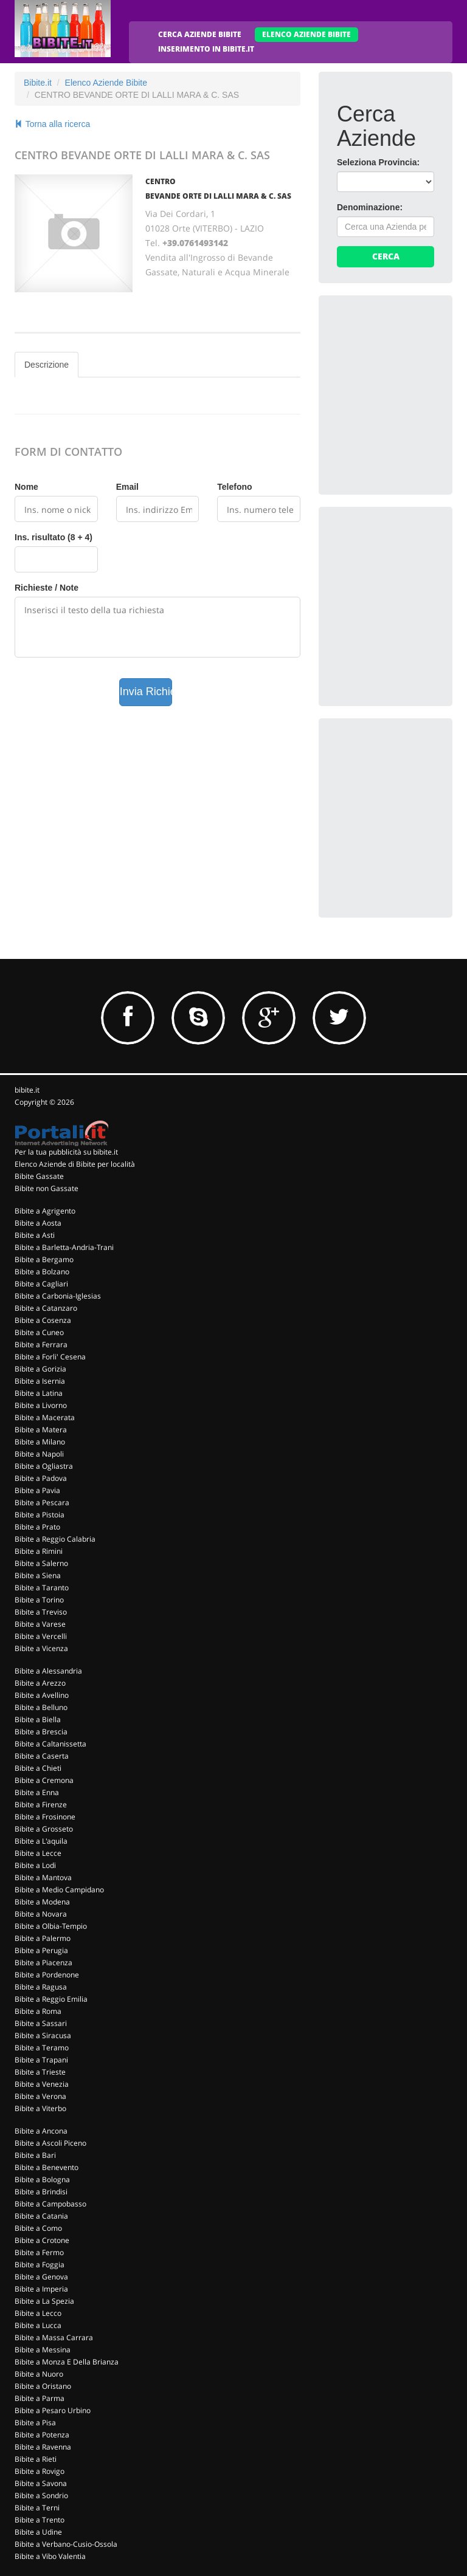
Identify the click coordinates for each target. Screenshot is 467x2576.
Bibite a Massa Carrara (54, 2337)
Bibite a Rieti (36, 2459)
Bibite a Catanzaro (46, 1308)
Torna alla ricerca (52, 124)
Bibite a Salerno (41, 1563)
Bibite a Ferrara (41, 1344)
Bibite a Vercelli (41, 1636)
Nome (26, 487)
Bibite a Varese (40, 1624)
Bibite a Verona (40, 2096)
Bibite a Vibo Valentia (50, 2556)
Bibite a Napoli (39, 1454)
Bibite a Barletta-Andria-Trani (64, 1247)
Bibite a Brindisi (41, 2191)
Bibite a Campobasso (50, 2204)
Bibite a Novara (41, 1914)
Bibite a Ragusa (41, 1987)
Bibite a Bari (35, 2155)
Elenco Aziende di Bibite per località (75, 1164)
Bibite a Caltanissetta (50, 1744)
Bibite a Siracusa (43, 2035)
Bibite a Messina (43, 2349)
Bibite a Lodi (35, 1865)
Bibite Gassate (39, 1176)
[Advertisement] (402, 374)
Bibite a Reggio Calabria (55, 1539)
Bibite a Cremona (44, 1780)
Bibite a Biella (38, 1719)
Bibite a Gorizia (40, 1369)
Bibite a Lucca (38, 2325)
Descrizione (46, 364)
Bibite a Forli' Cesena (50, 1357)
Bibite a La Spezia (44, 2301)
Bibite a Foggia (39, 2264)
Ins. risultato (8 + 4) (53, 537)
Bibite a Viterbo (40, 2108)
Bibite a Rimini (39, 1551)
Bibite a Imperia (41, 2289)
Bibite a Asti (35, 1235)
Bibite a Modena (42, 1902)
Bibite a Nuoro (39, 2374)
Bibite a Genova (41, 2277)
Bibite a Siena (38, 1575)
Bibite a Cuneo (39, 1332)
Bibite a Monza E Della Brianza (67, 2362)
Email (127, 487)
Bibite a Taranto (42, 1587)
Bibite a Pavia (37, 1490)
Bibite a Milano (40, 1442)
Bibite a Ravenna (43, 2447)
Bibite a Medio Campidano (59, 1889)
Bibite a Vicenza (41, 1648)
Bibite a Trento (39, 2520)
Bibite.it (38, 83)
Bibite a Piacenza (43, 1962)
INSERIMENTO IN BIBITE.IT (206, 49)
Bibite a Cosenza (43, 1320)
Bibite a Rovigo (39, 2471)
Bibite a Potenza (42, 2435)
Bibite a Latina (39, 1393)
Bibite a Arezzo (40, 1683)
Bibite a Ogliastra (44, 1466)
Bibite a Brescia (41, 1731)
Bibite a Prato (37, 1527)
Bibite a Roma (38, 2011)
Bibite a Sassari (41, 2023)
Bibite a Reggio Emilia (51, 1999)
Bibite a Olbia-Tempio (51, 1926)
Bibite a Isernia (40, 1381)
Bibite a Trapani (41, 2060)
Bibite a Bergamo (44, 1259)
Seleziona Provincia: (378, 162)
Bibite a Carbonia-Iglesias (58, 1296)
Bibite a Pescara (42, 1502)
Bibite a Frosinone (45, 1817)
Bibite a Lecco (38, 2313)
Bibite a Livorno (41, 1405)
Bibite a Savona (41, 2483)
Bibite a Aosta (38, 1223)
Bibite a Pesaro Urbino (53, 2410)
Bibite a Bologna (42, 2179)
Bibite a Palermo (43, 1938)
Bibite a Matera (41, 1429)
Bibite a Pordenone (47, 1975)
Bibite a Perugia (41, 1950)
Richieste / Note (46, 587)
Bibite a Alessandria (48, 1671)
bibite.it (27, 1090)
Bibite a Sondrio (41, 2495)
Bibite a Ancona (41, 2131)
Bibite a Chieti (38, 1768)
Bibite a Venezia (42, 2084)
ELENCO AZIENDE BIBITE (306, 34)
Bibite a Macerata (45, 1417)
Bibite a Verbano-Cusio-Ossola (66, 2544)
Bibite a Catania (41, 2216)
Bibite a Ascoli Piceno (50, 2143)
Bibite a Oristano (43, 2386)
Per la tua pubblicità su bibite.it (66, 1152)
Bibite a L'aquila (41, 1841)
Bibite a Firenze (41, 1804)
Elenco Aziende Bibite (106, 83)
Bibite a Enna (37, 1792)
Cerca (386, 256)
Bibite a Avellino (42, 1695)
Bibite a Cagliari (41, 1284)
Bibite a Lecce (38, 1853)
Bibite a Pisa (35, 2422)
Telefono (234, 487)
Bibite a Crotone (42, 2240)
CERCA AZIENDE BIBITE (199, 34)
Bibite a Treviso (41, 1612)
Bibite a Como (38, 2228)
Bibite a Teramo (42, 2047)
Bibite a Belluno (41, 1707)
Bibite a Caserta (42, 1756)
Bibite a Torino (39, 1600)
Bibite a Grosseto (44, 1829)
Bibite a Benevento (46, 2167)
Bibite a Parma (39, 2398)
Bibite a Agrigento (45, 1211)
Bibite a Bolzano (42, 1271)
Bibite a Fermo (39, 2252)
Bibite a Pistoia (39, 1515)
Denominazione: (370, 207)
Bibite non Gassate (46, 1188)
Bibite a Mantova (43, 1877)
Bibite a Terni (37, 2507)
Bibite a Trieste (40, 2072)
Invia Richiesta (146, 691)
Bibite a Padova (41, 1478)
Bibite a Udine (38, 2532)
